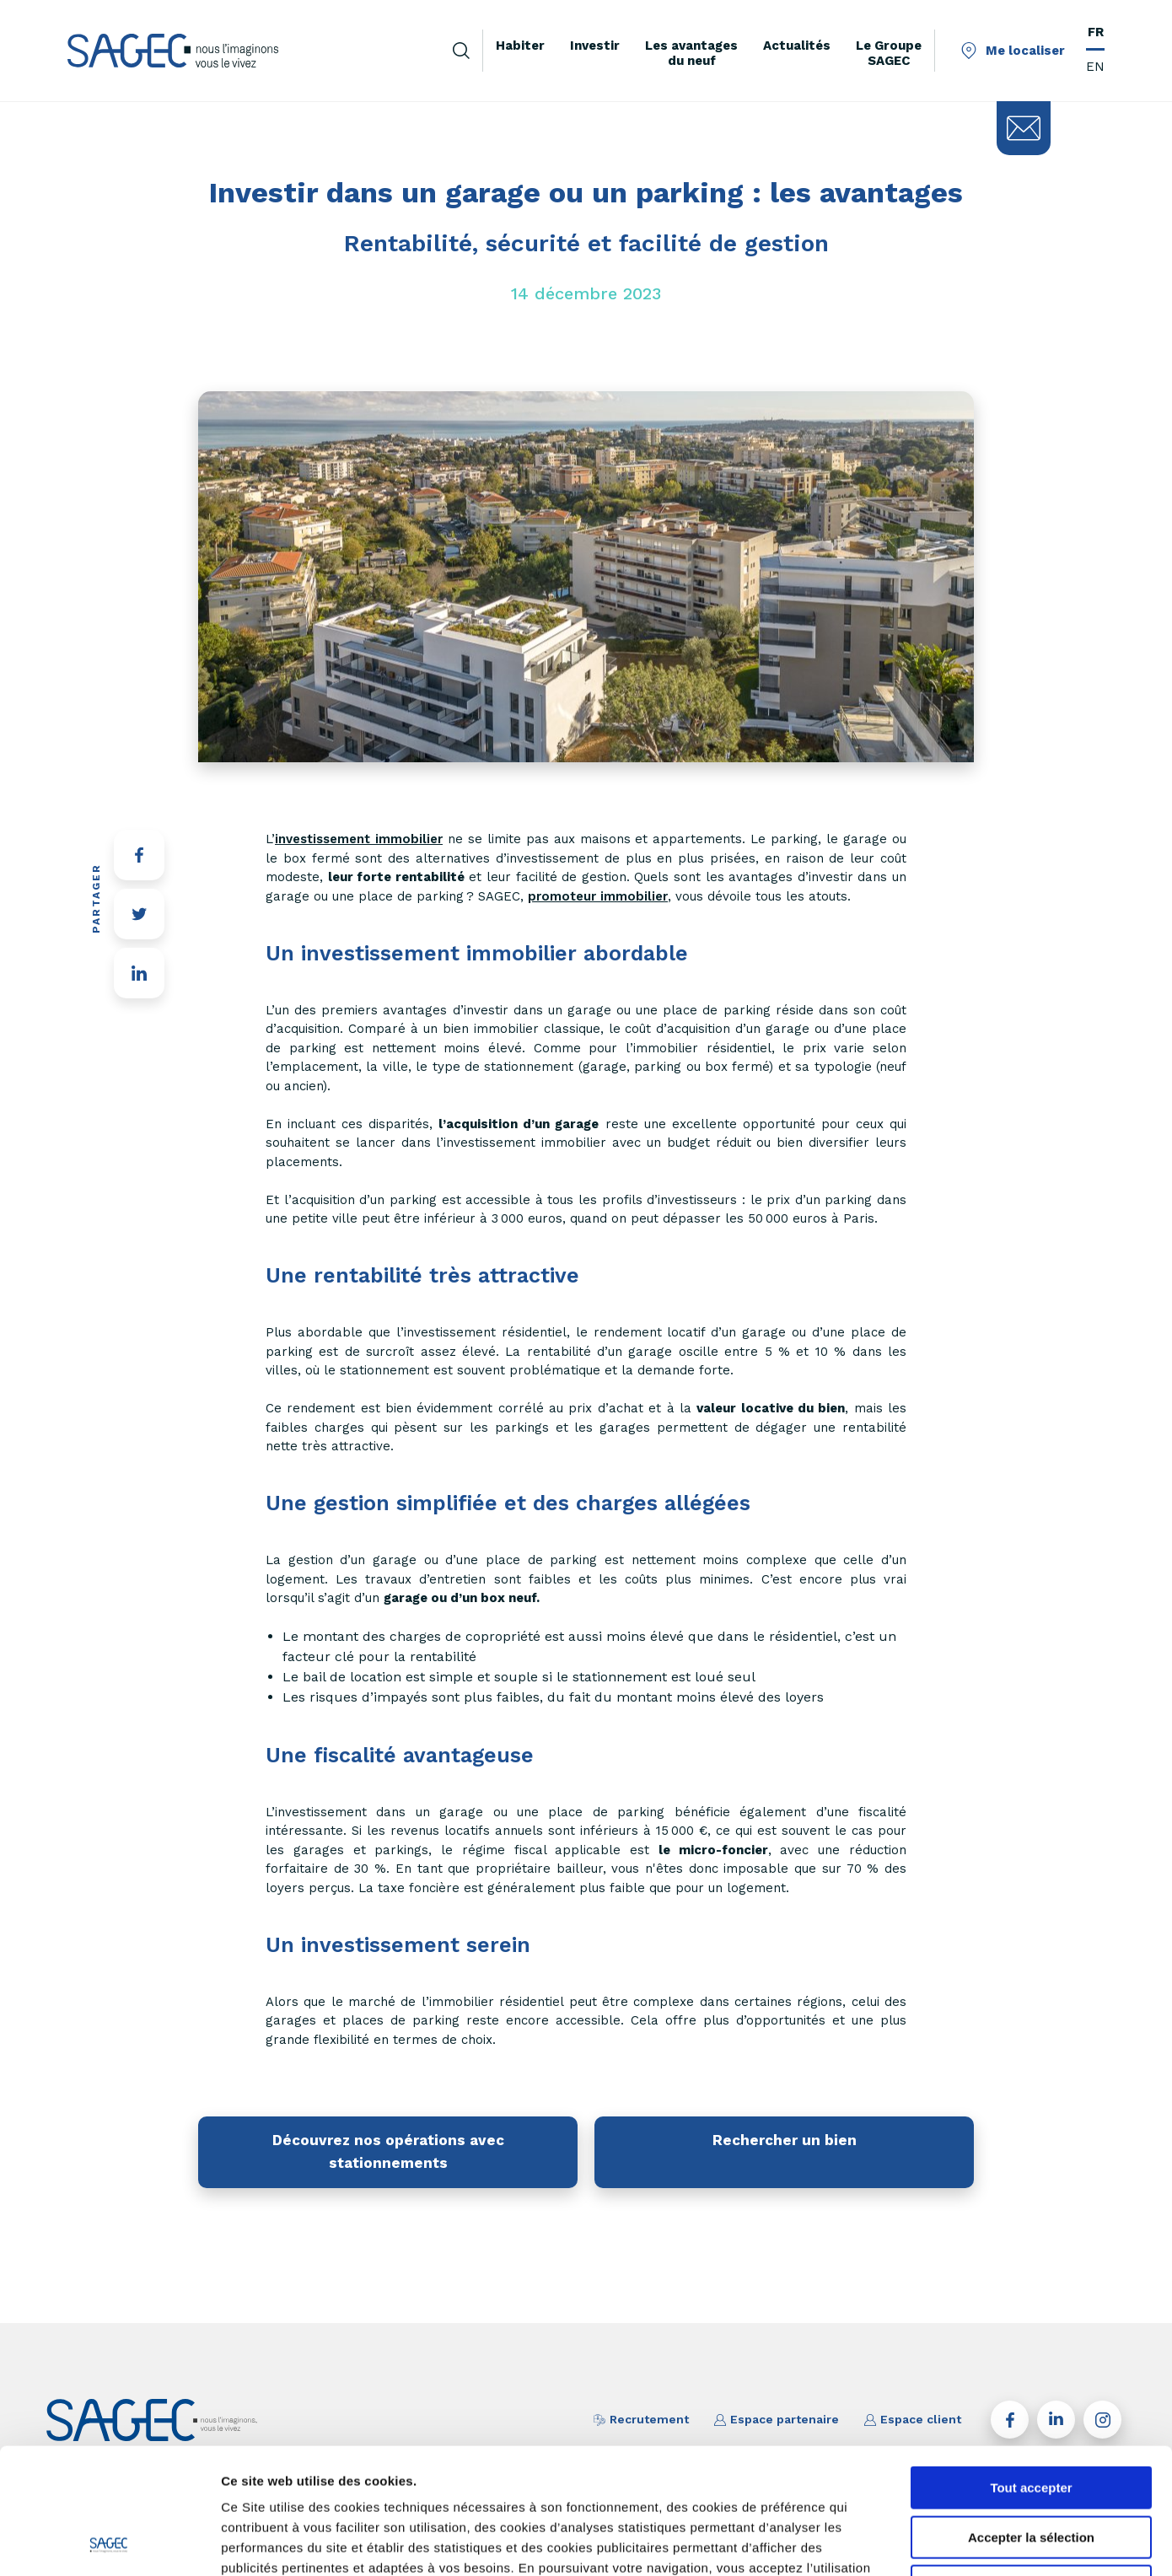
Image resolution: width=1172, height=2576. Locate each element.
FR (1096, 32)
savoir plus (387, 2470)
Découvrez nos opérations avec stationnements (388, 2151)
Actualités (797, 45)
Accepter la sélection (1031, 2419)
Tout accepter (1031, 2370)
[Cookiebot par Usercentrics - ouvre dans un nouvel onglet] (109, 2543)
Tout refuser (1031, 2468)
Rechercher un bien (784, 2140)
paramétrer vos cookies (517, 2470)
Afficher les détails (929, 2543)
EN (1095, 66)
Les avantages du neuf (691, 53)
